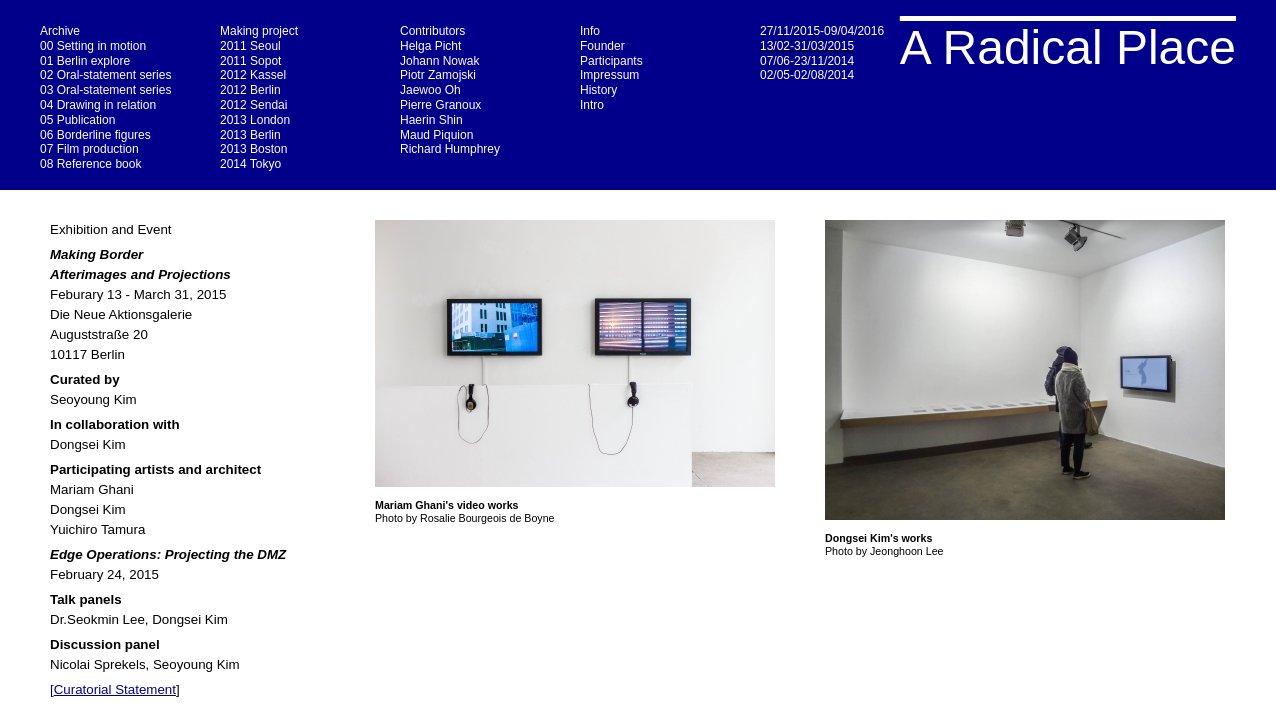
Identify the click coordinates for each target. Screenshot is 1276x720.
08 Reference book (90, 164)
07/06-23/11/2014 (807, 61)
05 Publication (77, 120)
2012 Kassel (253, 75)
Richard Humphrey (450, 149)
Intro (592, 105)
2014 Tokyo (250, 164)
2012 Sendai (253, 105)
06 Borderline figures (95, 135)
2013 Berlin (250, 135)
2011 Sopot (250, 61)
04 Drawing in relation (98, 105)
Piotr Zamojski (438, 75)
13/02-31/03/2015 (807, 46)
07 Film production (89, 149)
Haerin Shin (431, 120)
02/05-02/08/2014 (807, 75)
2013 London (255, 120)
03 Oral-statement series (105, 90)
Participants (611, 61)
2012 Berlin (250, 90)
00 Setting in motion (93, 46)
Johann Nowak (439, 61)
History (598, 90)
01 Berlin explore (85, 61)
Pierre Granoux (440, 105)
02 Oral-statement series (105, 75)
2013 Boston (253, 149)
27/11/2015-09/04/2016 (822, 31)
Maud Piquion (436, 135)
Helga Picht (430, 46)
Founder (602, 46)
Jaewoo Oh (430, 90)
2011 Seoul (250, 46)
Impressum (609, 75)
